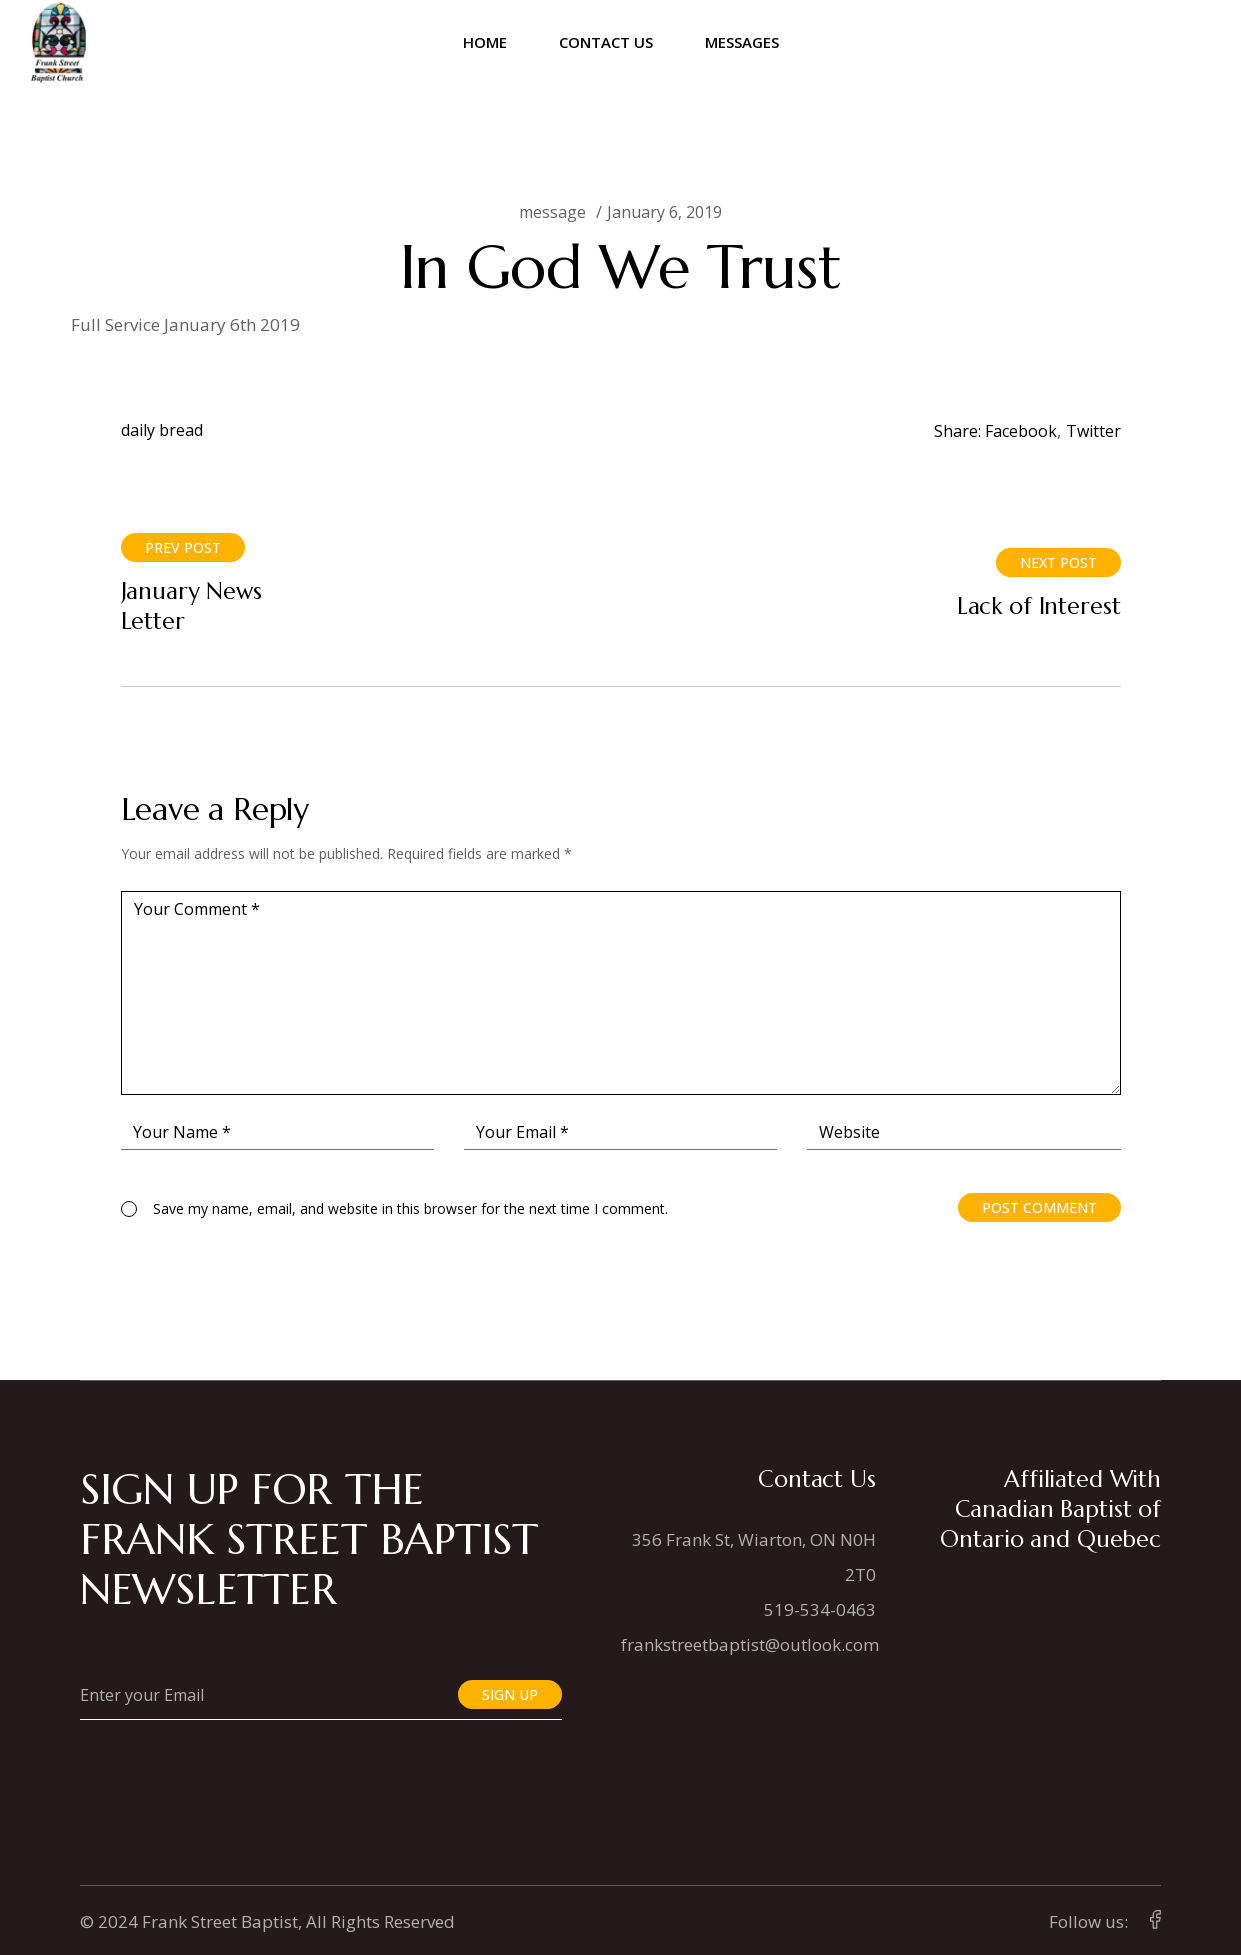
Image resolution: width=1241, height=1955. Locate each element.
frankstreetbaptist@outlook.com (750, 1644)
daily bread (162, 430)
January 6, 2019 (664, 212)
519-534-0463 (820, 1609)
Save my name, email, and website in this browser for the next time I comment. (410, 1208)
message (552, 212)
